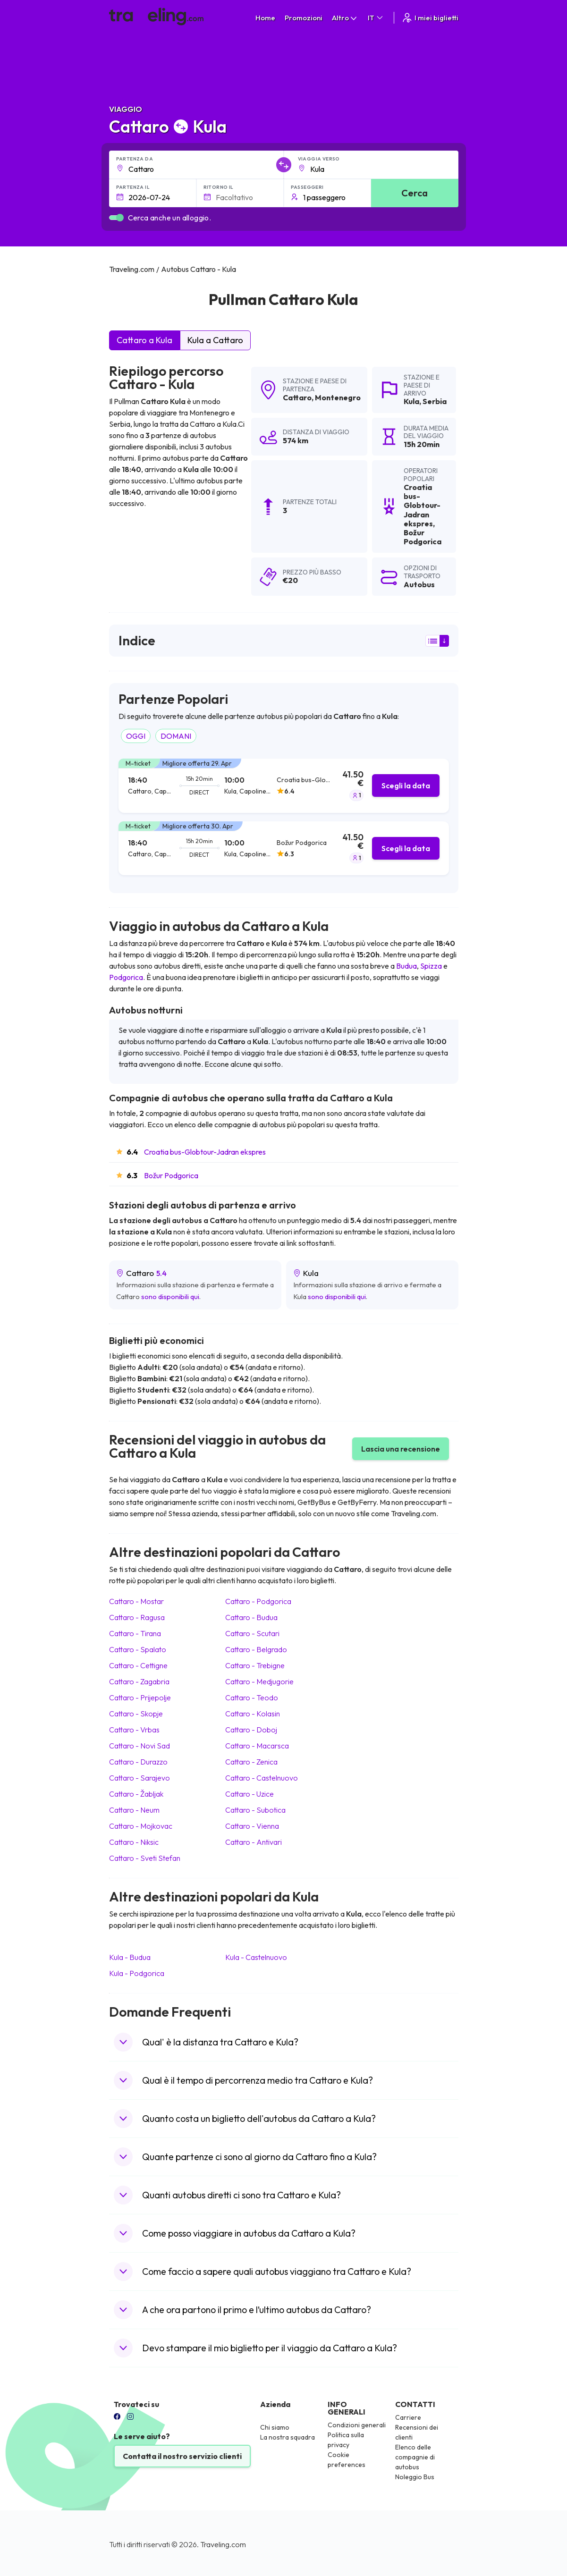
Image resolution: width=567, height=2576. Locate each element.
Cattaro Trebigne (255, 1665)
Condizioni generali (357, 2425)
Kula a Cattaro (215, 340)
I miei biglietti (429, 18)
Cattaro (297, 397)
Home (265, 17)
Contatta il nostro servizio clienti (182, 2456)
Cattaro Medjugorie (259, 1681)
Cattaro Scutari (252, 1633)
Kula (411, 401)
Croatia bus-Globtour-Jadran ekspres (205, 1152)
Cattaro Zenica (251, 1761)
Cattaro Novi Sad (139, 1745)
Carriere (408, 2417)
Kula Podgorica (136, 1973)
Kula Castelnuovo (256, 1957)
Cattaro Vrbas (134, 1729)
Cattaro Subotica (255, 1810)
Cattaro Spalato (137, 1649)
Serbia (435, 401)
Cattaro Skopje (136, 1713)
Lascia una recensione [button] (400, 1448)
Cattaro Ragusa (137, 1617)
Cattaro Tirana (135, 1633)
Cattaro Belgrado (256, 1649)
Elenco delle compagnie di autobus (415, 2457)
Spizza (431, 966)
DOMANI (176, 736)
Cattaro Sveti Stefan (144, 1858)
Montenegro (338, 397)
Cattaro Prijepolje (140, 1697)
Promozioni (303, 17)
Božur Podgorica (171, 1175)
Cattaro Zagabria (139, 1681)
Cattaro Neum (134, 1810)
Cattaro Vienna (252, 1826)
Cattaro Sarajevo (139, 1777)
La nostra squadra (287, 2437)
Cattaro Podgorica (258, 1601)
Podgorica (126, 977)
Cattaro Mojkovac (140, 1826)
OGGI (135, 736)
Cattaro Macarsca (257, 1745)
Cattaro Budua (251, 1617)
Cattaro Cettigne (138, 1665)
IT (376, 17)
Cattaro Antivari (253, 1842)
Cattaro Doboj (251, 1729)
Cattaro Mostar (136, 1601)
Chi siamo (274, 2427)
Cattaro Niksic (134, 1842)
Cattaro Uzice (249, 1794)
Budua (406, 966)
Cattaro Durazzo (138, 1761)
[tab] (284, 785)
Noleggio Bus (414, 2477)
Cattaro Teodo (251, 1697)
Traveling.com (223, 2544)
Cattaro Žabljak (136, 1794)
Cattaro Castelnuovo (261, 1777)
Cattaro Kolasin (252, 1713)
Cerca (414, 193)
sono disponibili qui (170, 1296)
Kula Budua (130, 1957)
